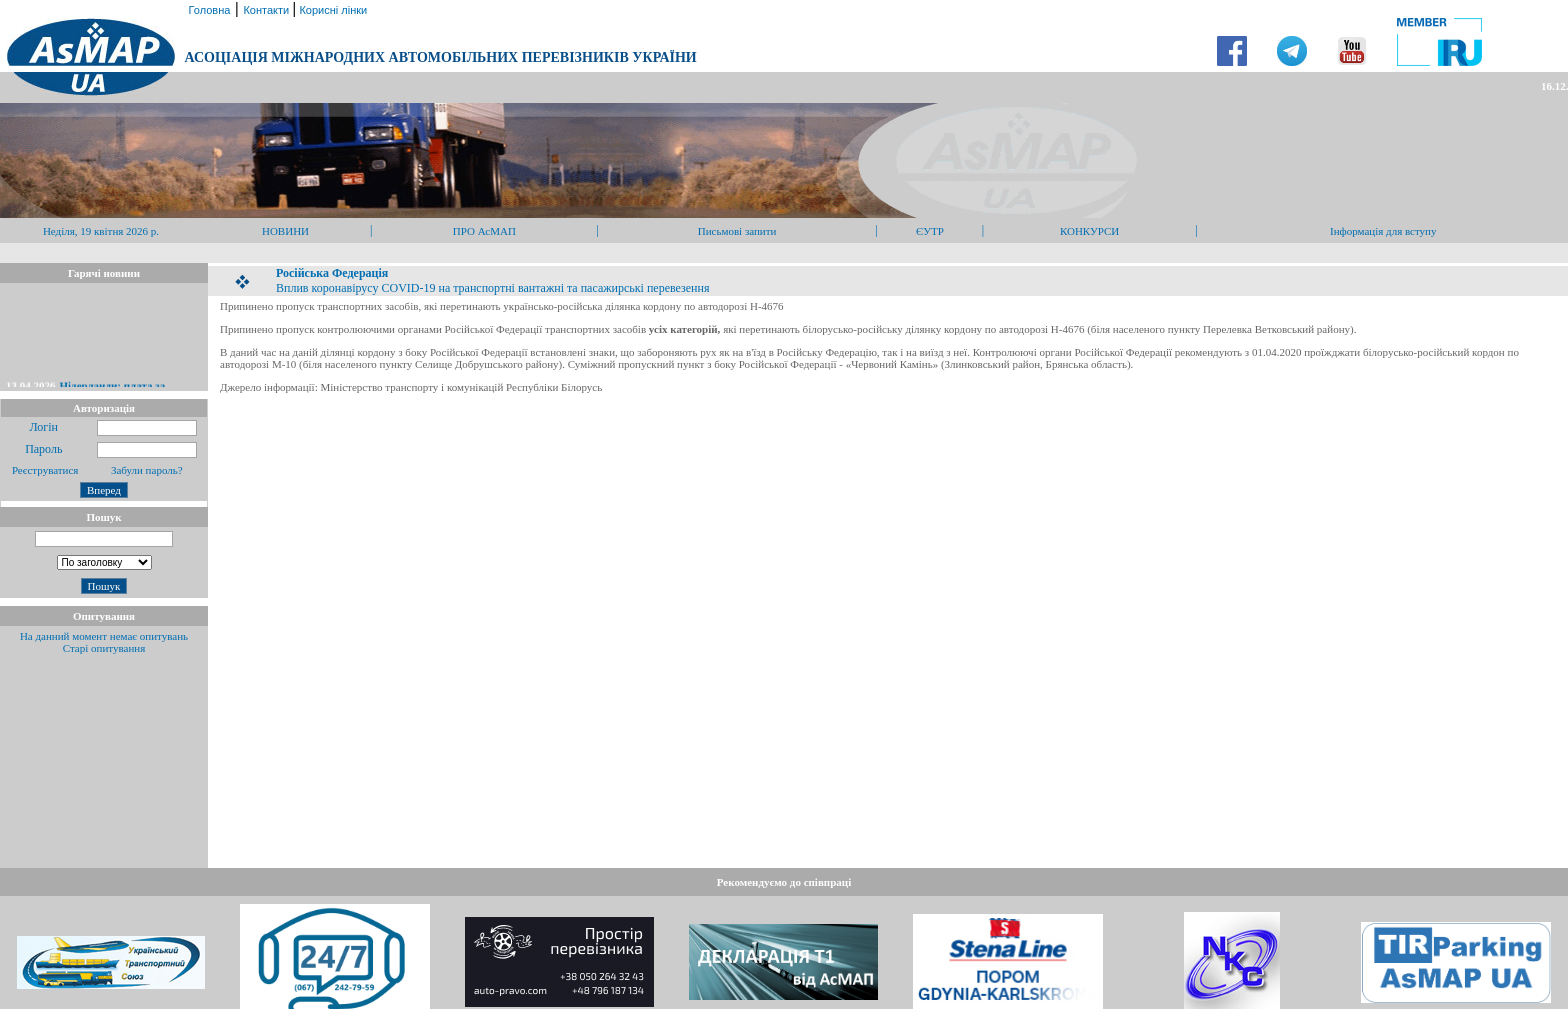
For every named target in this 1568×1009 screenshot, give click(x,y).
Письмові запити (737, 231)
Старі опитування (104, 648)
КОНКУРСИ (1089, 231)
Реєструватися (43, 470)
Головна (207, 10)
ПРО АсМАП (484, 231)
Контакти (267, 10)
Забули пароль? (147, 470)
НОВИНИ (285, 231)
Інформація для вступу (1383, 231)
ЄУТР (930, 231)
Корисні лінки (331, 10)
